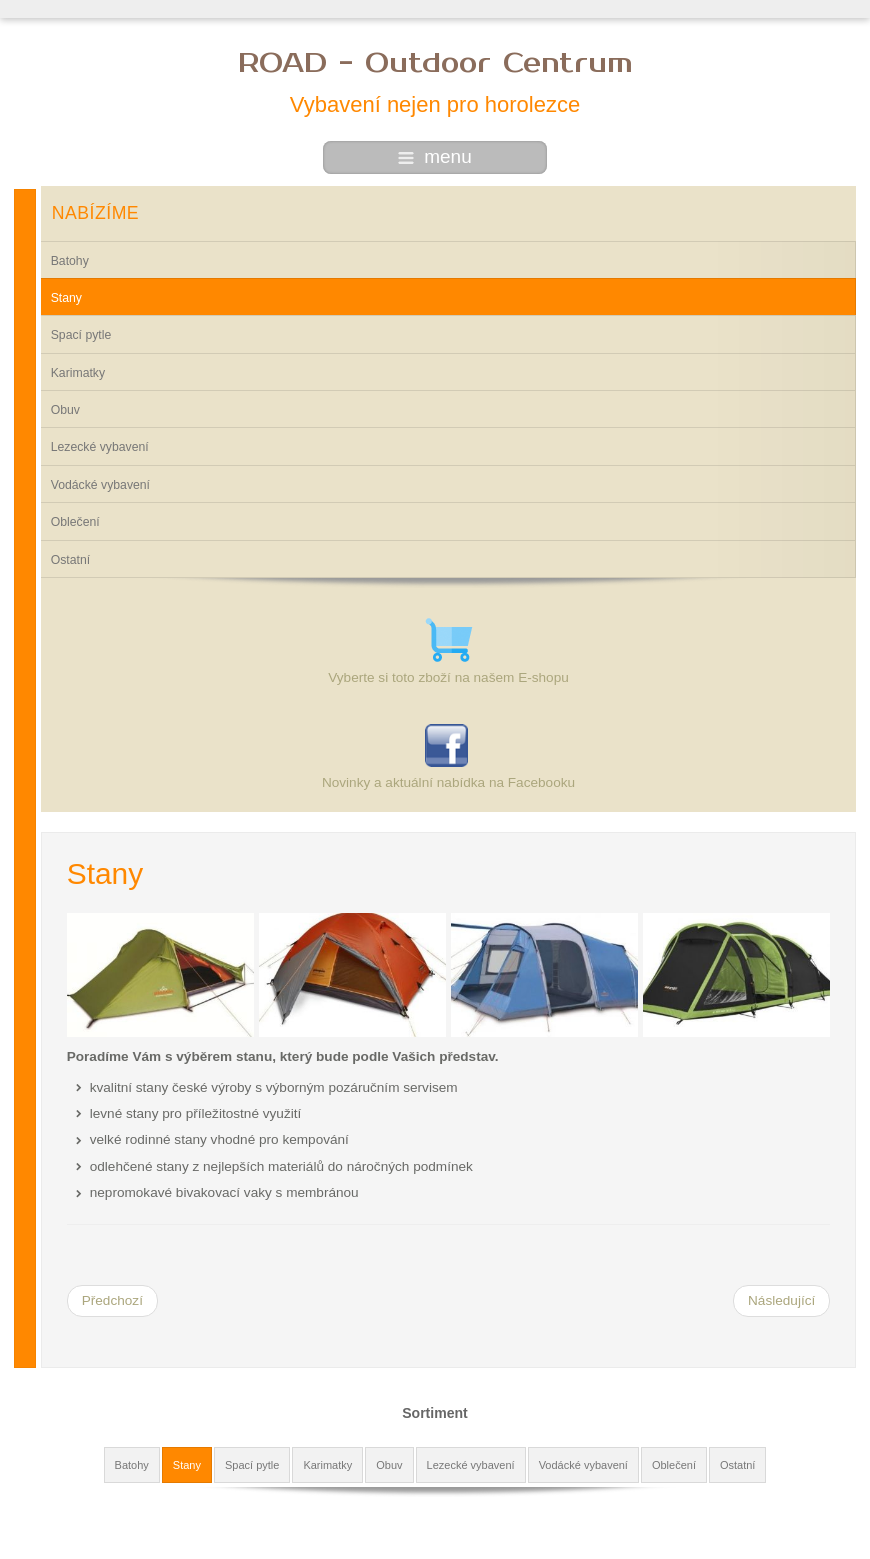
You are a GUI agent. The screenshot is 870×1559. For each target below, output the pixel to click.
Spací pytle (81, 335)
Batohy (70, 261)
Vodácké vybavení (100, 485)
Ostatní (70, 560)
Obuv (65, 410)
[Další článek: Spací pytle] (781, 1301)
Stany (66, 298)
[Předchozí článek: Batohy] (112, 1301)
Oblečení (75, 522)
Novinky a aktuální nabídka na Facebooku (448, 782)
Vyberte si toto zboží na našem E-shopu (448, 677)
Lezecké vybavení (100, 447)
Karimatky (78, 373)
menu (435, 156)
